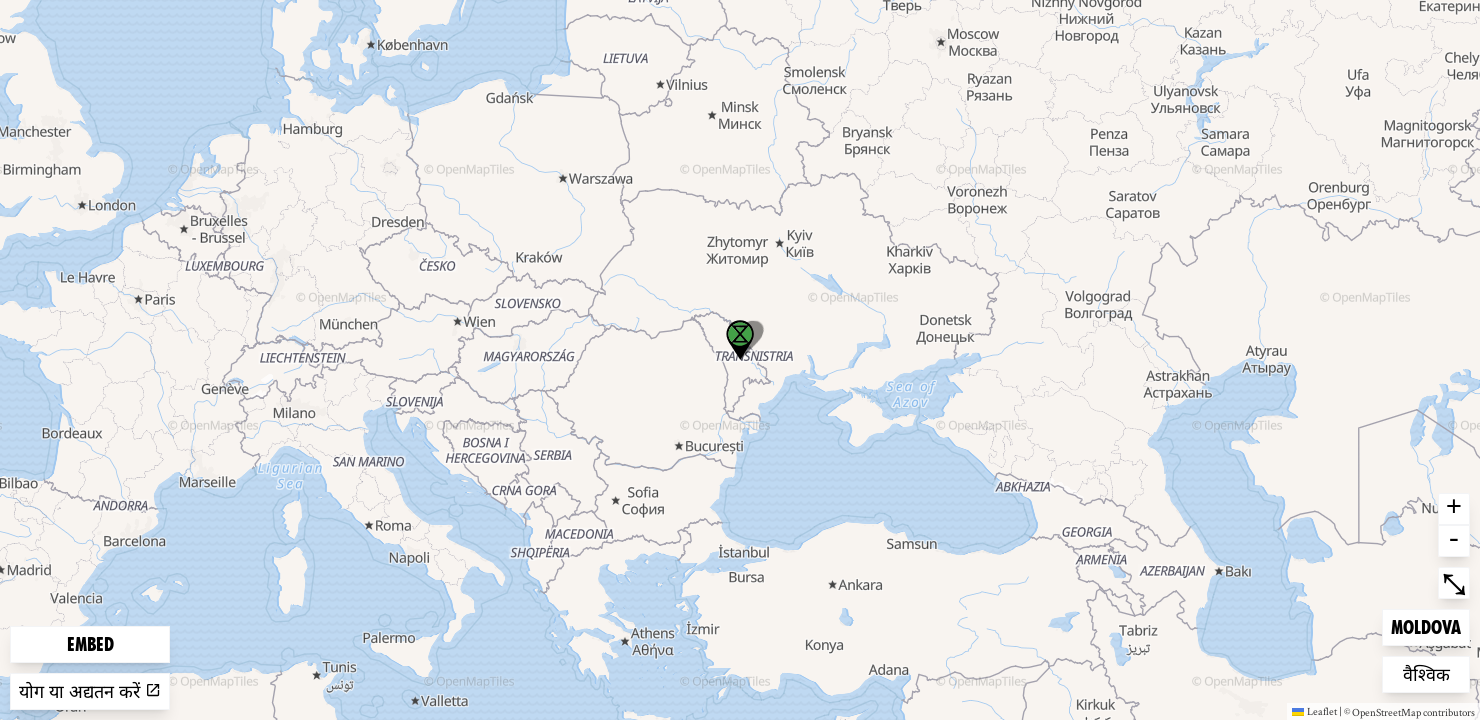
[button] (740, 340)
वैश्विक (1435, 672)
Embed (90, 644)
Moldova (1425, 625)
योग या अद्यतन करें (90, 691)
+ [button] (1454, 509)
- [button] (1454, 541)
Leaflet (1314, 711)
